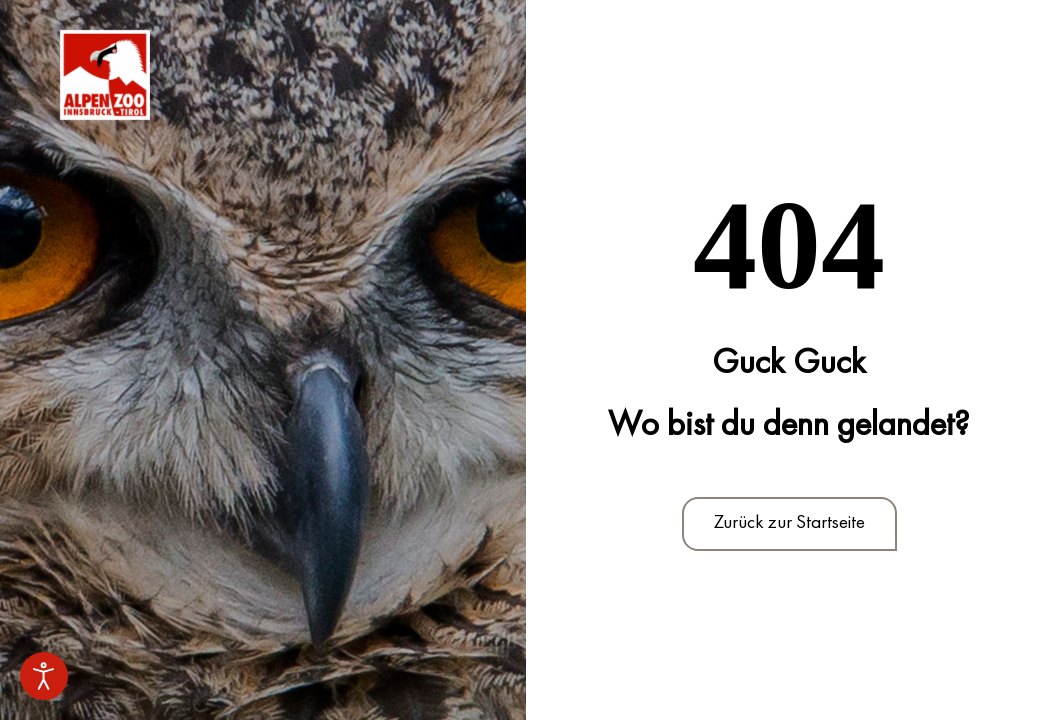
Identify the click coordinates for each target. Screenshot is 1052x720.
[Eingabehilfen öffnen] (44, 676)
